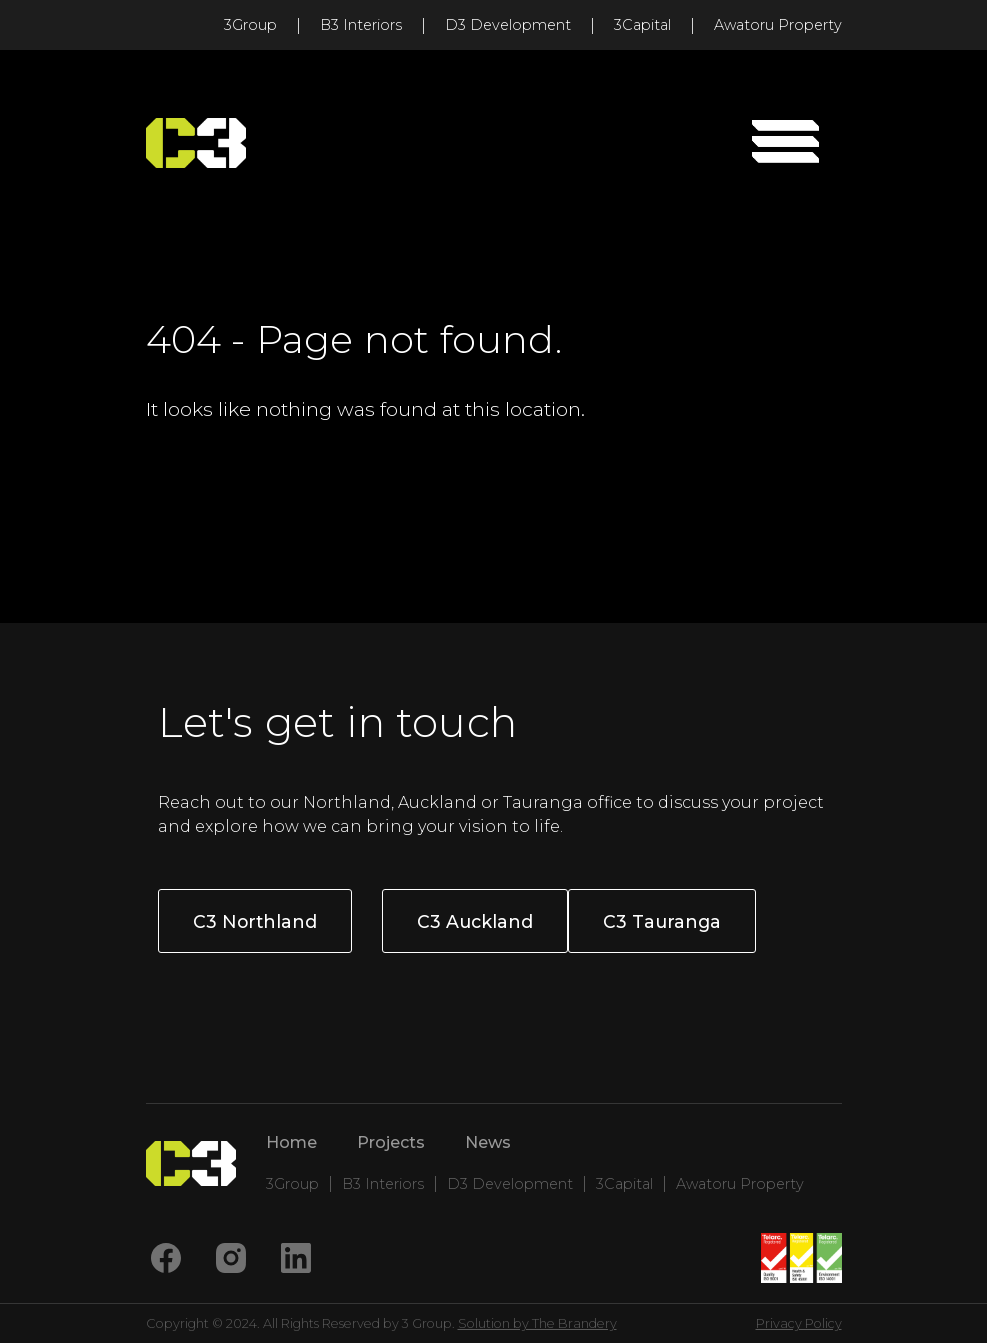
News (488, 1142)
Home (291, 1142)
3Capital (642, 25)
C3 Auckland (475, 921)
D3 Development (508, 25)
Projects (391, 1142)
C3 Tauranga (662, 921)
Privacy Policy (799, 1323)
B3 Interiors (361, 25)
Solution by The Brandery (537, 1323)
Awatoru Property (778, 25)
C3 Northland (255, 921)
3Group (250, 25)
